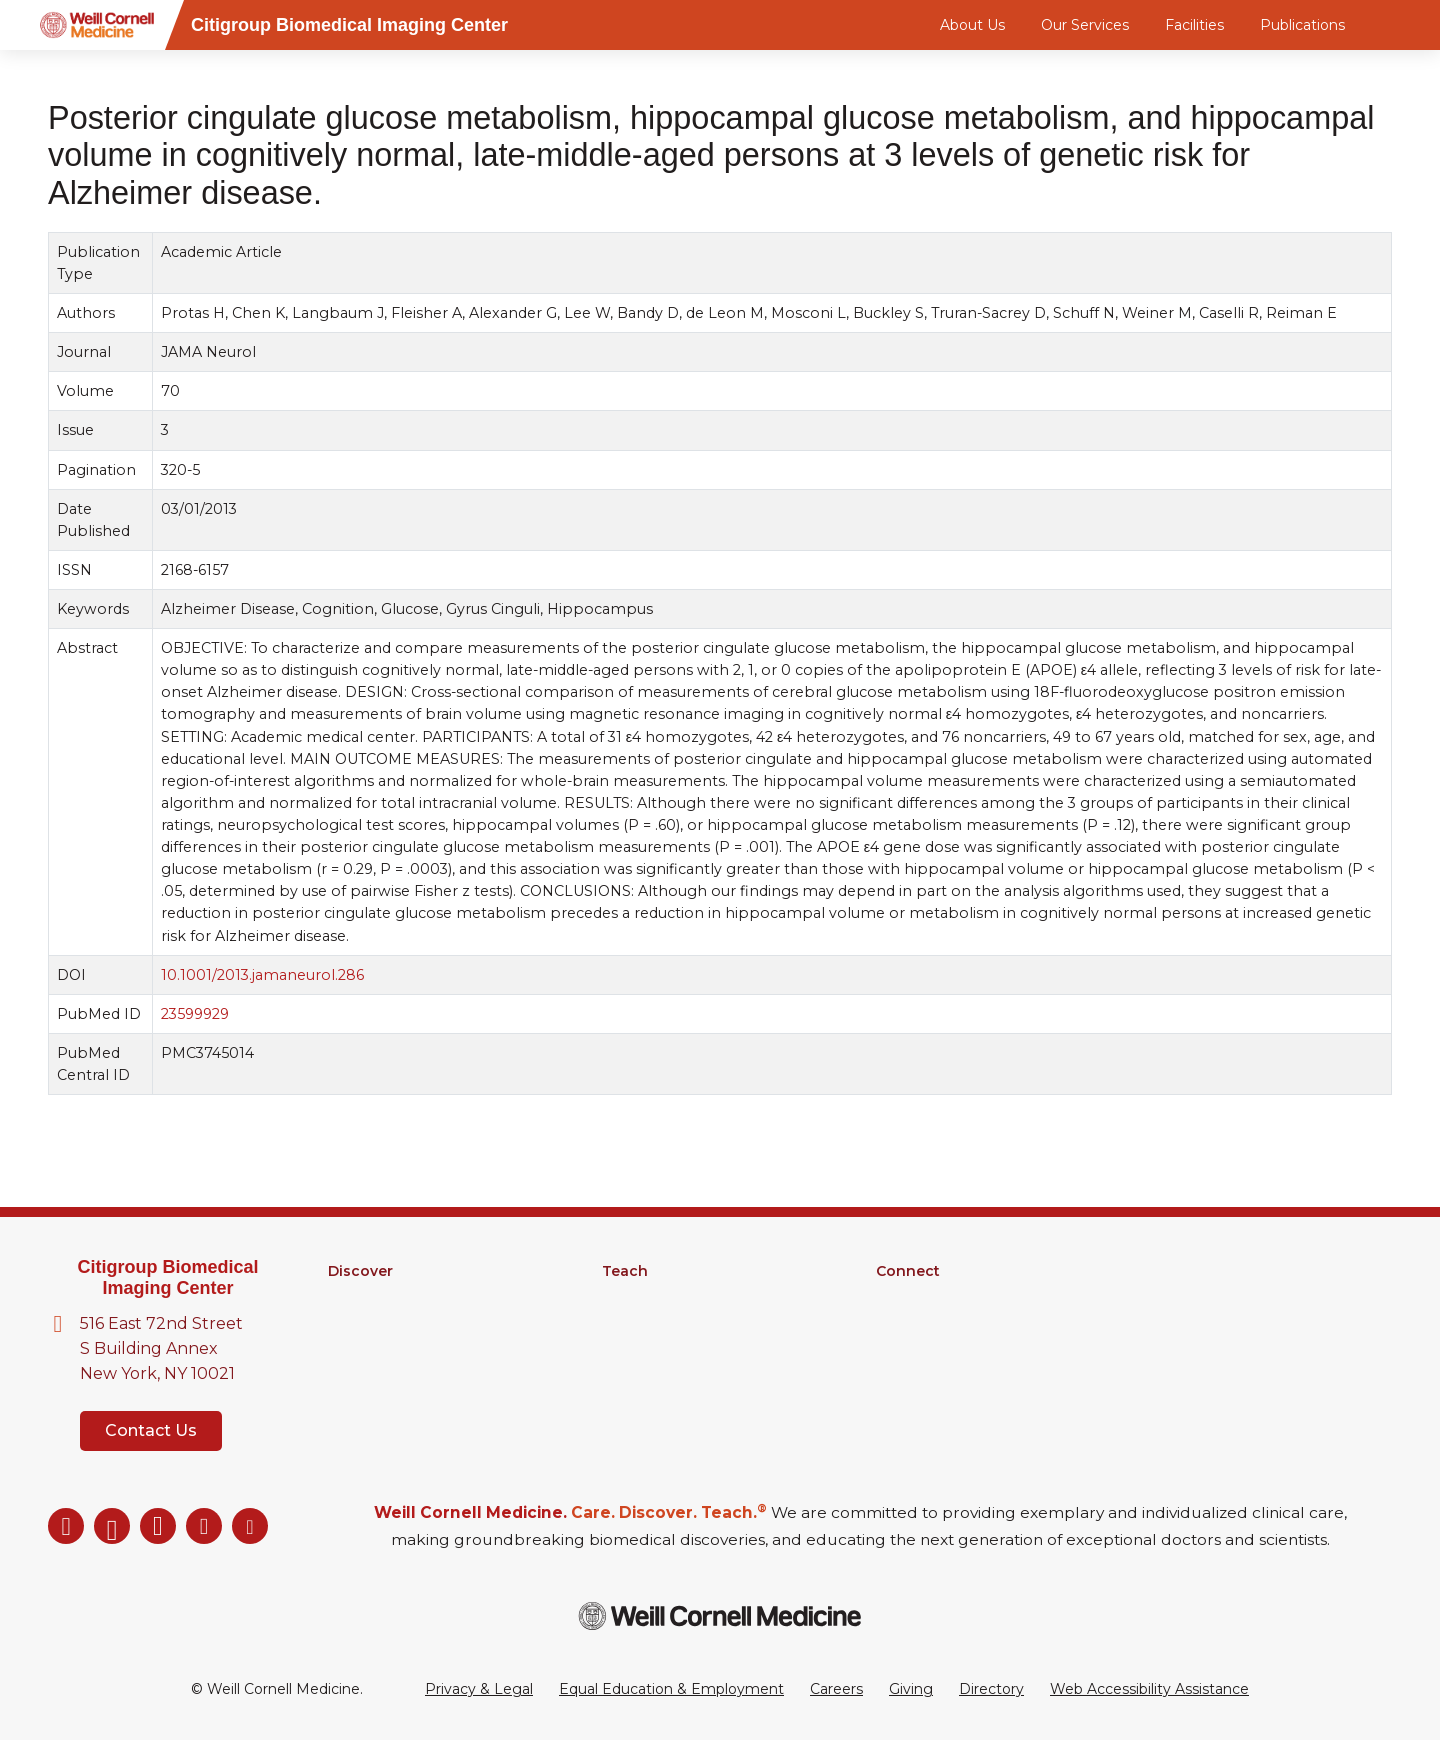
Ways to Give (922, 1375)
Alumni (900, 1297)
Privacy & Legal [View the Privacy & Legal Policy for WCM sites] (479, 1689)
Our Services (1085, 25)
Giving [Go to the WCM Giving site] (911, 1689)
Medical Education (666, 1349)
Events (900, 1349)
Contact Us (151, 1430)
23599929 (195, 1014)
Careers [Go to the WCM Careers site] (836, 1689)
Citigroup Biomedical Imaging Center (167, 1277)
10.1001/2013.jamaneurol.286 (262, 975)
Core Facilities (376, 1323)
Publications (1302, 25)
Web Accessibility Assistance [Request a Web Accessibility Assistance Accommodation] (1149, 1689)
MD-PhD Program (666, 1323)
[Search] (1395, 25)
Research (361, 1297)
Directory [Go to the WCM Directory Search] (991, 1689)
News (896, 1323)
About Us (972, 25)
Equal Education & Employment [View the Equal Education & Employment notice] (671, 1689)
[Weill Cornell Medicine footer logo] (720, 1615)
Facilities (1194, 25)
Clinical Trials (370, 1349)
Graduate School (659, 1297)
